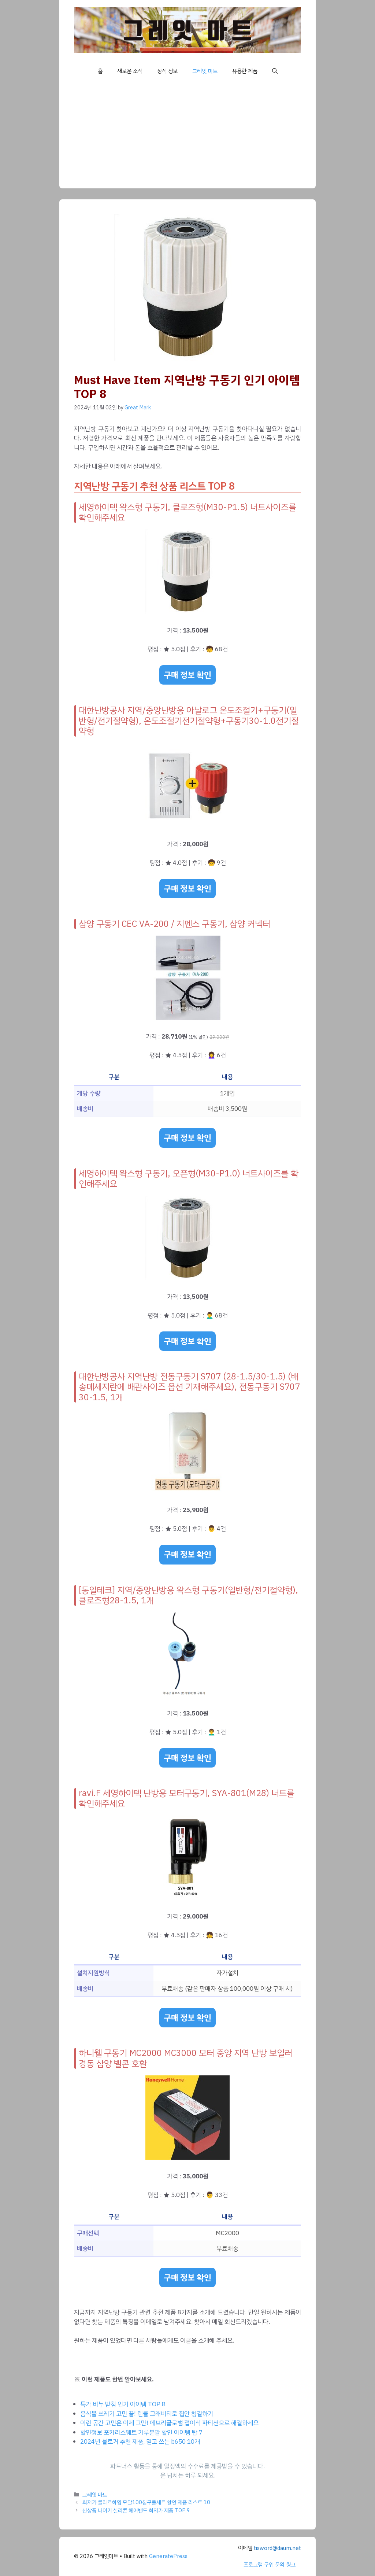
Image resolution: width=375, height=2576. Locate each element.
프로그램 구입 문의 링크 (270, 2565)
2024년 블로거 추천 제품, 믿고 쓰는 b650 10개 (140, 2441)
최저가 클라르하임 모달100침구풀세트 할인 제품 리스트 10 (146, 2502)
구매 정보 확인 (187, 675)
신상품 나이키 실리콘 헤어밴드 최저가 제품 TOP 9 (136, 2510)
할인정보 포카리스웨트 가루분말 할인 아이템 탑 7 (141, 2432)
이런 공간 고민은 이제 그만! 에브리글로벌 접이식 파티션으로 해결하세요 (169, 2423)
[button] (275, 71)
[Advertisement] (187, 137)
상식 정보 (167, 71)
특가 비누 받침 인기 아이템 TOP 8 (123, 2404)
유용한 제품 (244, 71)
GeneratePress (168, 2556)
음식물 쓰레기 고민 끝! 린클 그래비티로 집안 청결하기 (146, 2413)
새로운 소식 (129, 71)
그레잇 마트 (205, 71)
